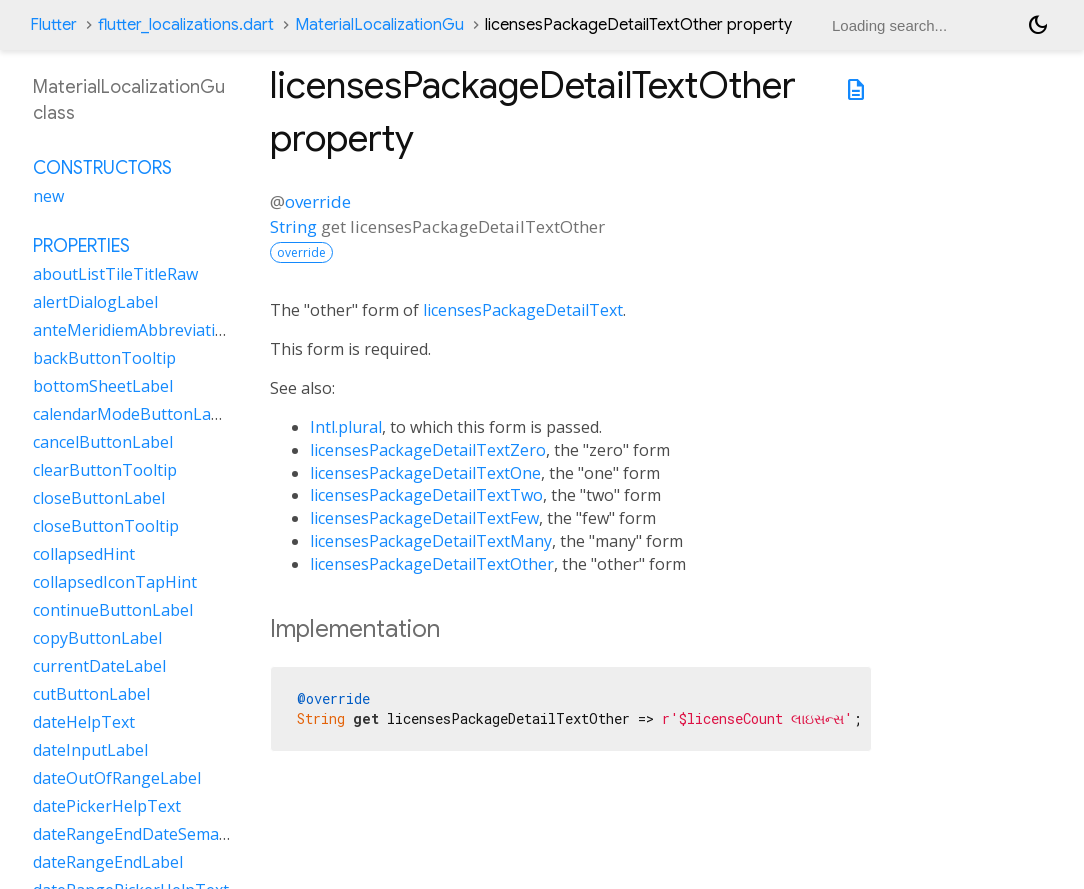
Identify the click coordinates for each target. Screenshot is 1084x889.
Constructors (102, 168)
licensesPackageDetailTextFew (424, 518)
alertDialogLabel (95, 302)
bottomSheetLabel (103, 386)
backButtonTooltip (104, 358)
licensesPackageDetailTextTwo (426, 495)
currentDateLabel (99, 666)
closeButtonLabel (99, 498)
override (318, 201)
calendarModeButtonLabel (133, 414)
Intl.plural (346, 427)
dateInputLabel (90, 750)
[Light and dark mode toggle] (1038, 25)
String (293, 226)
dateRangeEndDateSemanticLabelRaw (175, 834)
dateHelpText (84, 722)
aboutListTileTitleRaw (115, 274)
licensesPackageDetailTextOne (425, 473)
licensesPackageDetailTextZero (428, 450)
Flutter (53, 25)
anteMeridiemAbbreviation (134, 330)
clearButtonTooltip (105, 470)
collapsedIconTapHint (115, 582)
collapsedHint (84, 554)
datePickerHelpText (107, 806)
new (48, 196)
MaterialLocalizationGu (379, 25)
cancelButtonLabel (103, 442)
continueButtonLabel (113, 610)
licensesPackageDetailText (523, 310)
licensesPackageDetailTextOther (432, 564)
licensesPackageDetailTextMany (431, 541)
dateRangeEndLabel (108, 862)
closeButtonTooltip (106, 526)
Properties (81, 246)
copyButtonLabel (97, 638)
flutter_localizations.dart (186, 25)
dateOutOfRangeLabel (117, 778)
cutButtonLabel (91, 694)
